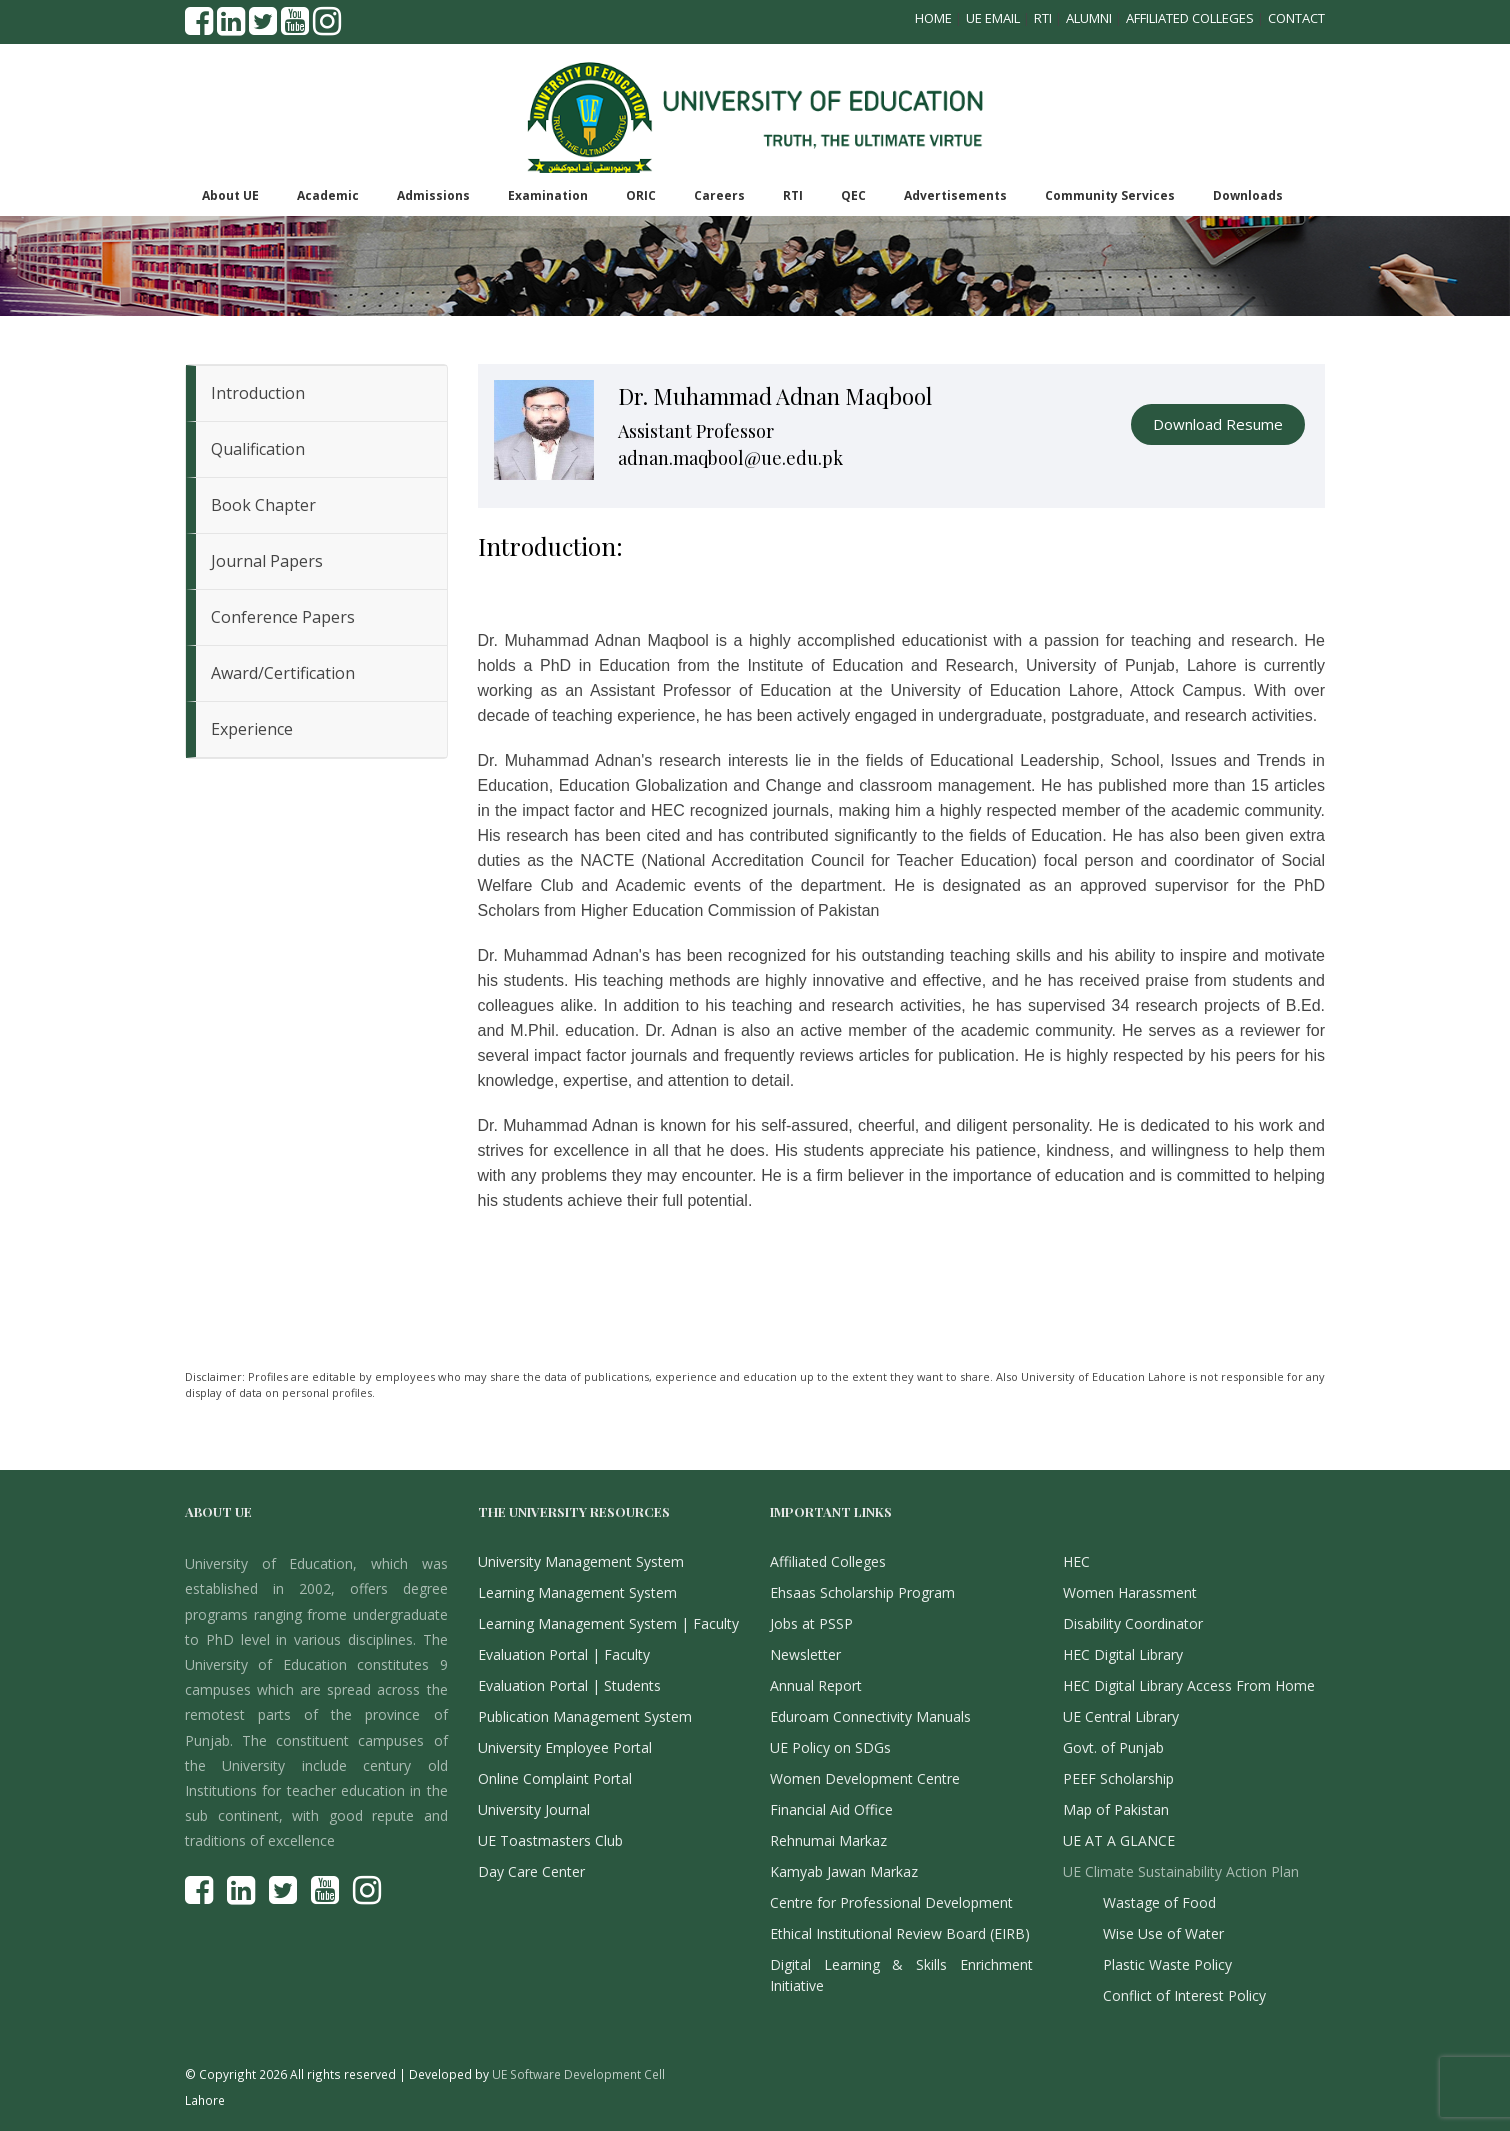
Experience (252, 729)
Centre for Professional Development (891, 1902)
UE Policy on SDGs (830, 1747)
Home (933, 18)
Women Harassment (1130, 1592)
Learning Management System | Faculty (608, 1623)
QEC (853, 195)
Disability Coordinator (1133, 1623)
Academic (328, 195)
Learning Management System (577, 1592)
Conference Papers (283, 617)
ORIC (641, 195)
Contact (1296, 18)
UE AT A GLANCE (1119, 1840)
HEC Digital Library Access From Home (1189, 1685)
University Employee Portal (565, 1747)
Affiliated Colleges (1190, 18)
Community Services (1110, 195)
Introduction (258, 393)
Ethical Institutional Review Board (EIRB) (900, 1933)
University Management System (581, 1561)
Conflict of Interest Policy (1184, 1995)
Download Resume (1218, 424)
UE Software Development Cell (578, 2074)
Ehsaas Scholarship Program (862, 1592)
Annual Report (816, 1685)
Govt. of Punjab (1113, 1747)
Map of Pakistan (1116, 1809)
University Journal (534, 1809)
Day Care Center (531, 1871)
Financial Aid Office (831, 1809)
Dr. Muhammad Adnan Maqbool (775, 396)
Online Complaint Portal (555, 1778)
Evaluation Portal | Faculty (564, 1654)
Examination (548, 195)
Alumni (1089, 18)
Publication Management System (585, 1716)
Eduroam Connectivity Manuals (870, 1716)
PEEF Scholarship (1118, 1778)
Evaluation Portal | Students (569, 1685)
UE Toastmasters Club (550, 1840)
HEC (1076, 1561)
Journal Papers (267, 561)
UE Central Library (1121, 1716)
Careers (719, 195)
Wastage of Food (1159, 1902)
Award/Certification (283, 673)
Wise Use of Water (1163, 1933)
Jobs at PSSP (811, 1623)
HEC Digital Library (1123, 1654)
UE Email (993, 18)
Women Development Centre (865, 1778)
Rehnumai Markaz (828, 1840)
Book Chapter (263, 505)
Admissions (433, 195)
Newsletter (805, 1654)
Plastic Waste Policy (1167, 1964)
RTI (1043, 18)
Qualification (258, 449)
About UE (230, 195)
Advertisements (955, 195)
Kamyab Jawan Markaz (844, 1871)
